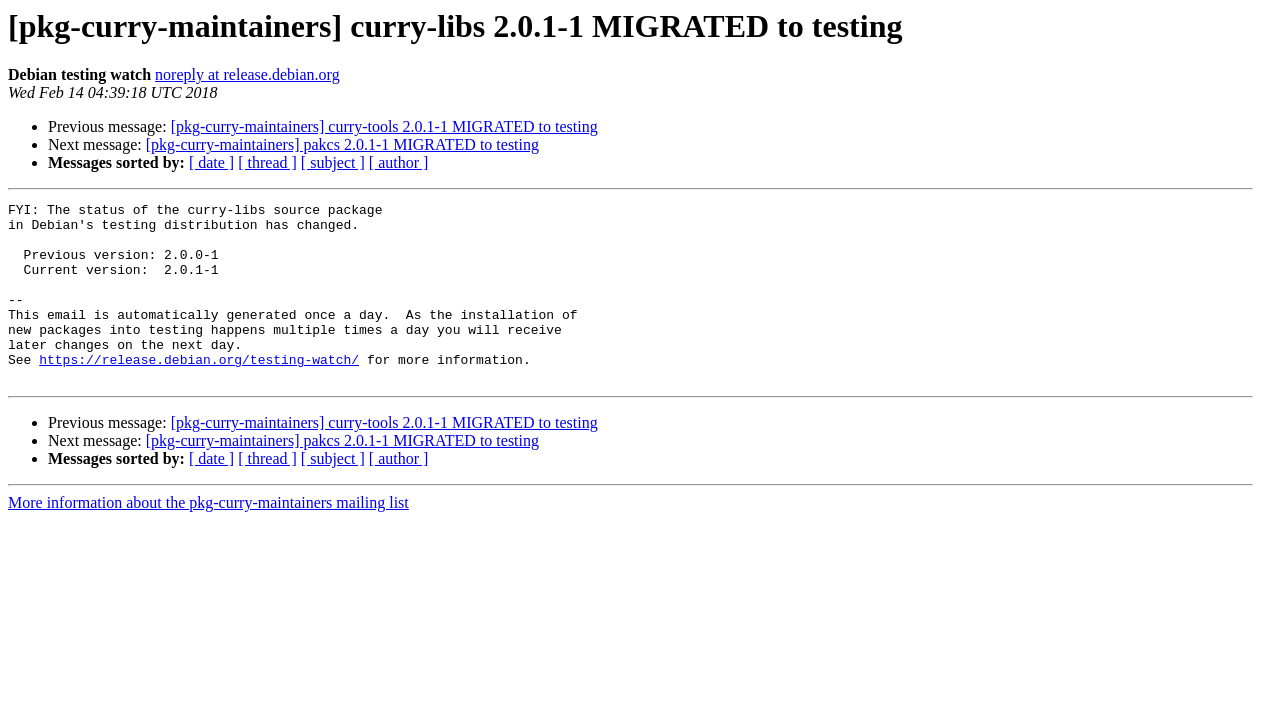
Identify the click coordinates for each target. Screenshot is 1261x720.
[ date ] (211, 162)
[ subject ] (333, 162)
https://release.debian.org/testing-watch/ (199, 392)
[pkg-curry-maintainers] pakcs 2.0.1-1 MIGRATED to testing (342, 144)
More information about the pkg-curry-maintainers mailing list (208, 538)
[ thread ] (267, 162)
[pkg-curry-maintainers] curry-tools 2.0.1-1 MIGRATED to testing (384, 126)
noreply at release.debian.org (247, 74)
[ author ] (399, 162)
